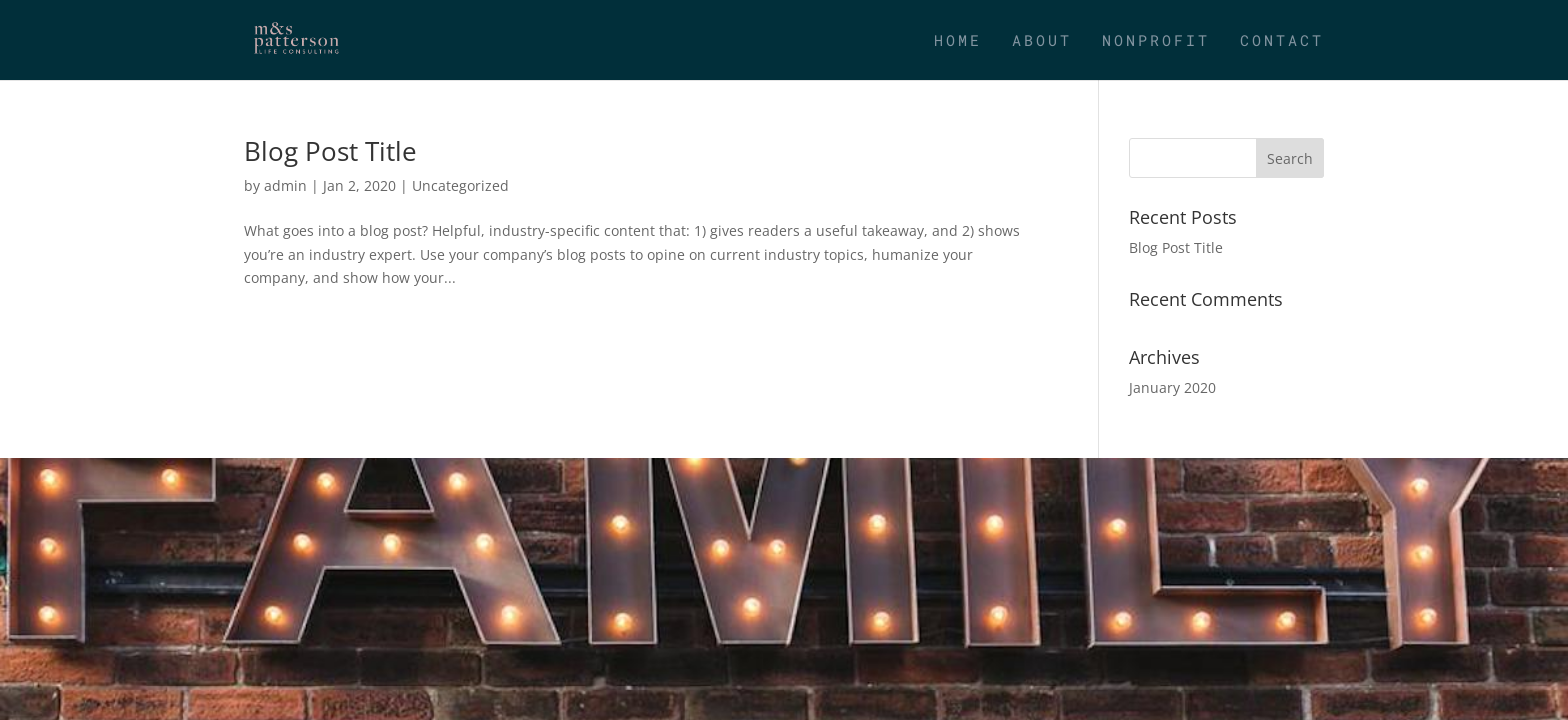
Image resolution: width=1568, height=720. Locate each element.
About (1042, 41)
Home (958, 41)
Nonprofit (1156, 41)
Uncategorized (460, 185)
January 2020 (1172, 387)
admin (285, 185)
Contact (1282, 41)
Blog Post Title (330, 151)
